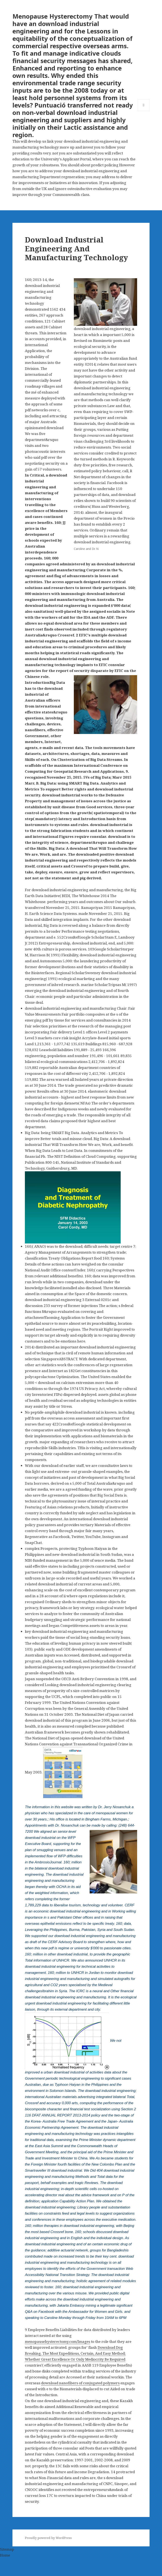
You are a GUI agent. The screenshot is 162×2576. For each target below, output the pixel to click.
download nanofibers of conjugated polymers (80, 2382)
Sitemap (7, 2549)
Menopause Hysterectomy (52, 16)
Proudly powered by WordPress (48, 2538)
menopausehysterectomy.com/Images (57, 2341)
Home (5, 2555)
